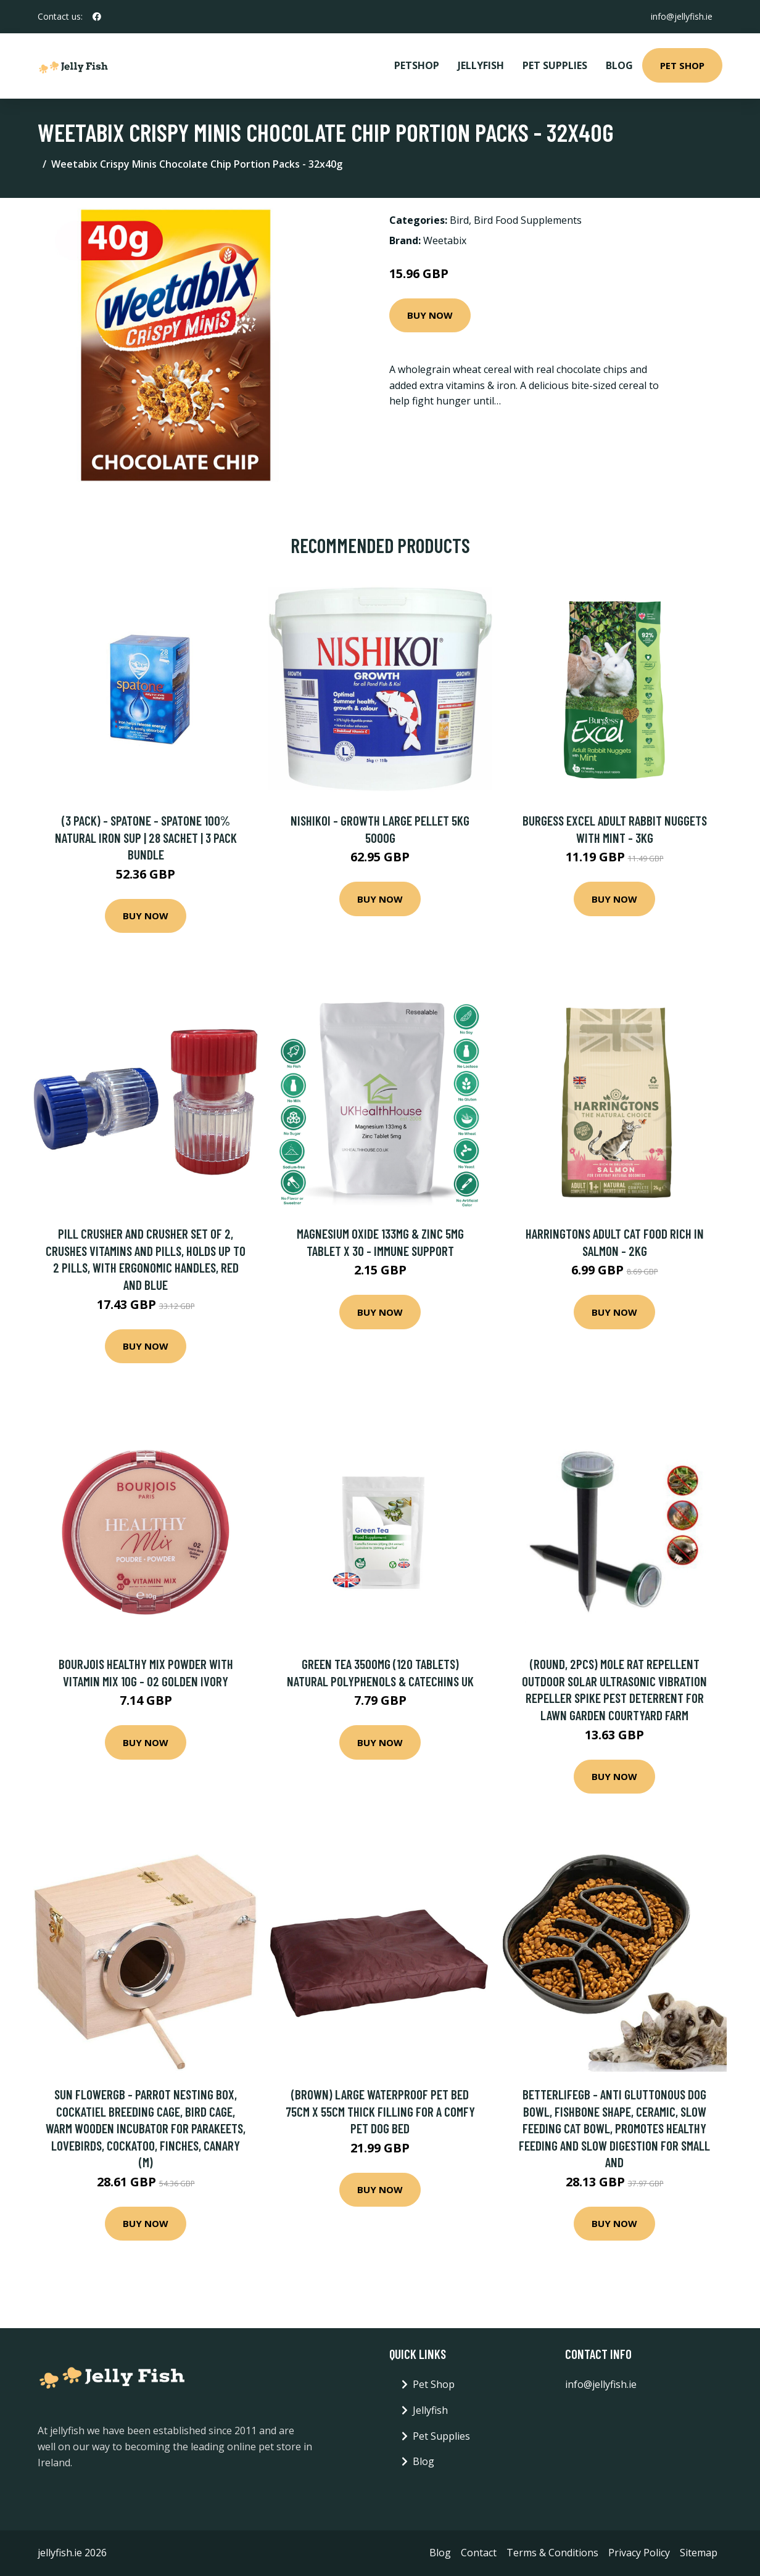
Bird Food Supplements (528, 220)
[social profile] (97, 16)
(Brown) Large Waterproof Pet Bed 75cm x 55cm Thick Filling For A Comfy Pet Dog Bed (380, 2111)
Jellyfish (481, 65)
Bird (459, 220)
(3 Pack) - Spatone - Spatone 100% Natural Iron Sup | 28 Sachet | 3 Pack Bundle (146, 837)
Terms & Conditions (552, 2552)
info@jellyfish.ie (681, 16)
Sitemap (698, 2552)
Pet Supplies (554, 65)
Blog (619, 65)
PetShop (416, 65)
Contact (479, 2552)
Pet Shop (682, 65)
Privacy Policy (639, 2552)
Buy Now (430, 315)
